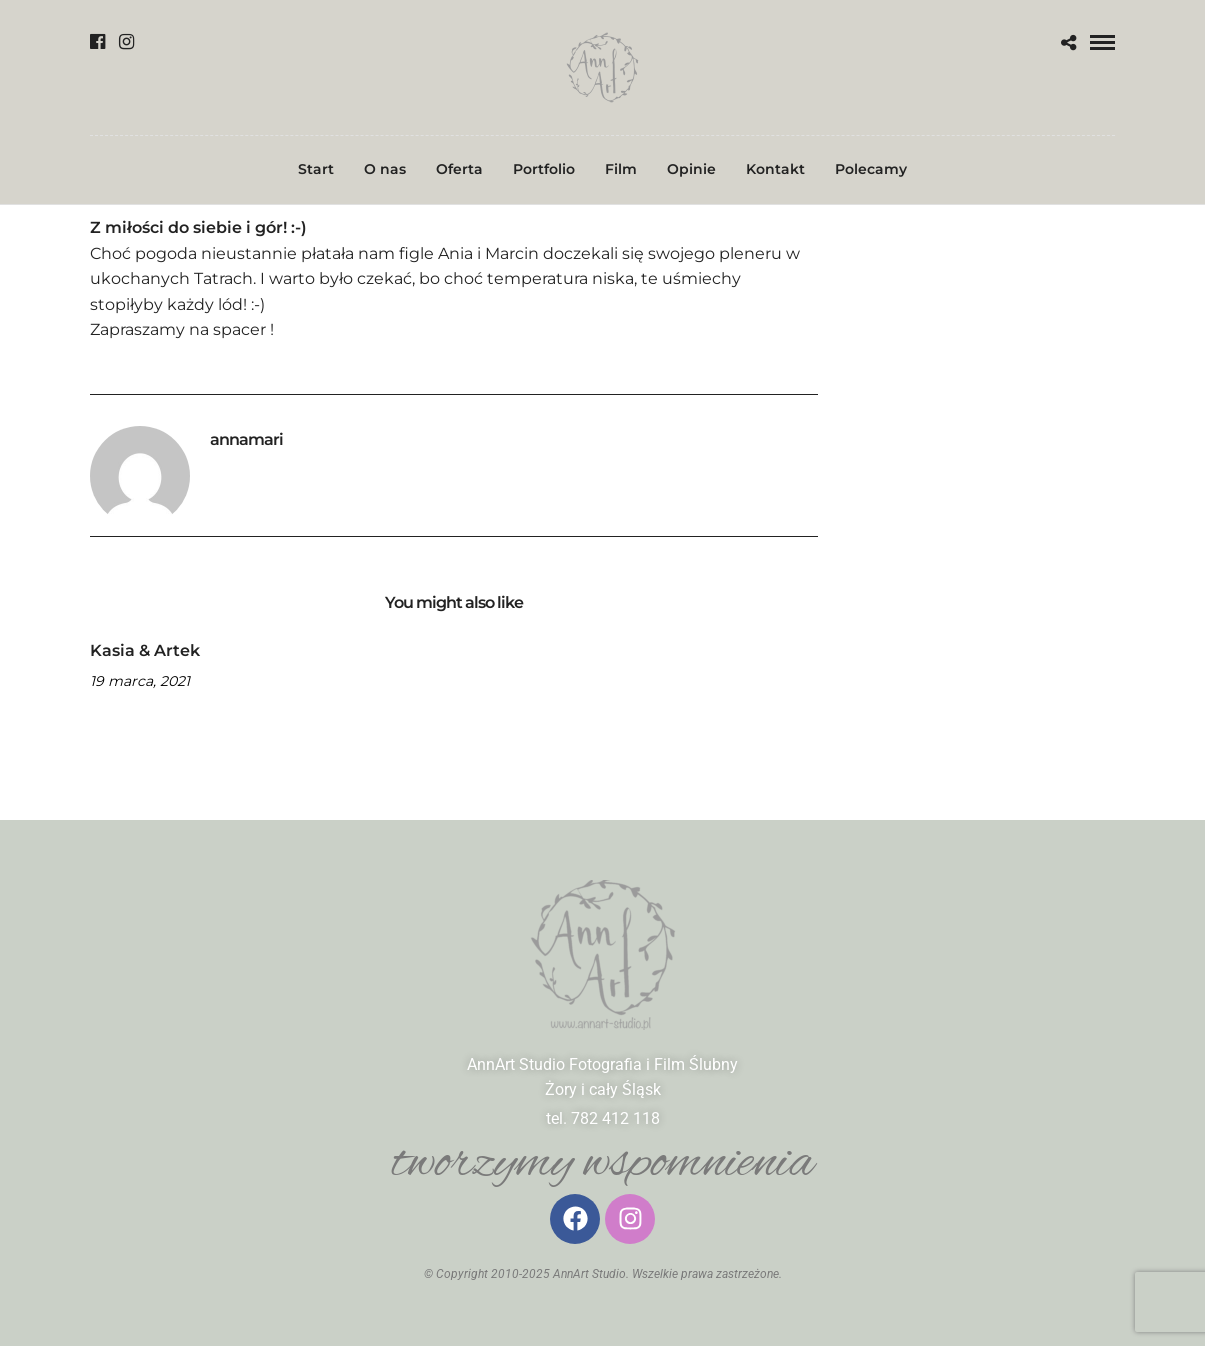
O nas (385, 169)
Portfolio (544, 169)
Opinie (691, 169)
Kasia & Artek (145, 650)
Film (621, 169)
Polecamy (871, 169)
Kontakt (775, 169)
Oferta (459, 169)
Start (316, 169)
